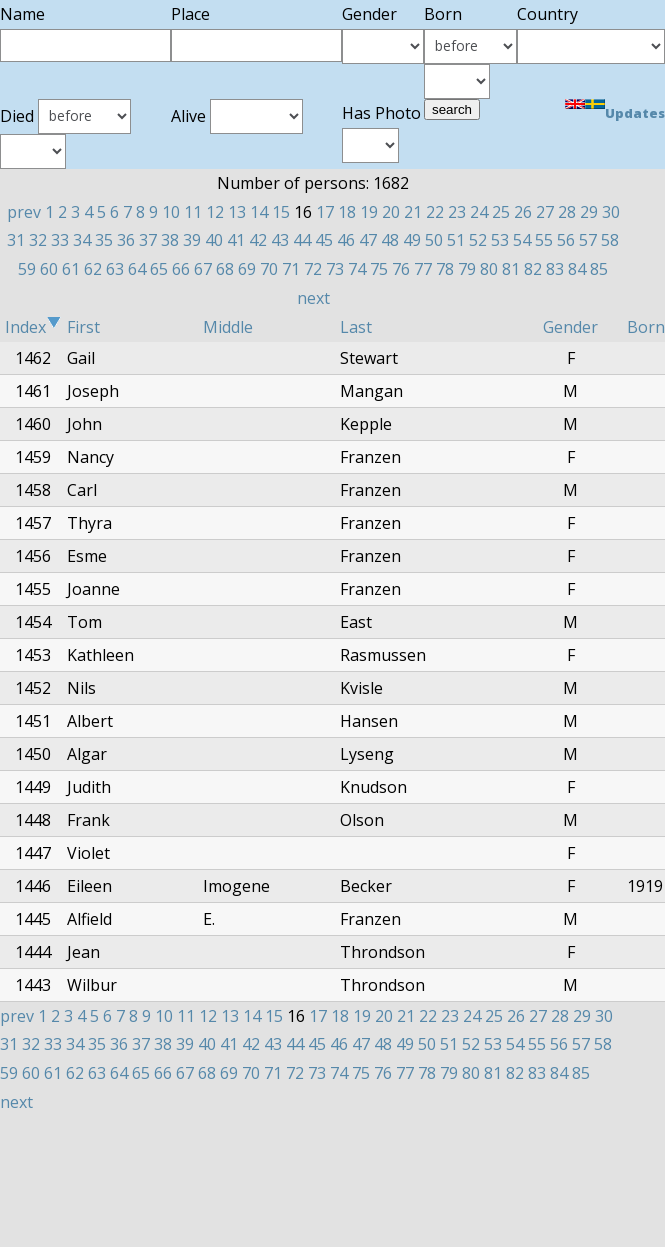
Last (356, 327)
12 (215, 212)
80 (489, 269)
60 (49, 269)
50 (434, 240)
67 (203, 269)
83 (555, 269)
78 (445, 269)
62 (93, 269)
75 (379, 269)
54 (522, 240)
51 (456, 240)
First (83, 327)
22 (435, 212)
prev (24, 212)
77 (423, 269)
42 (258, 240)
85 (599, 269)
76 (401, 269)
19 (369, 212)
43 (280, 240)
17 (325, 212)
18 (347, 212)
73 (335, 269)
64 (137, 269)
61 (71, 269)
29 (589, 212)
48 (390, 240)
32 (38, 240)
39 (192, 240)
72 (313, 269)
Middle (228, 327)
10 (171, 212)
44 (302, 240)
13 (237, 212)
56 (566, 240)
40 (214, 240)
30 (611, 212)
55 (544, 240)
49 (412, 240)
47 (368, 240)
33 (60, 240)
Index (33, 327)
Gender (570, 327)
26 (523, 212)
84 (577, 269)
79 (467, 269)
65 (159, 269)
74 (357, 269)
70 (269, 269)
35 (104, 240)
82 (533, 269)
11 (193, 212)
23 (457, 212)
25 (501, 212)
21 (413, 212)
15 (281, 212)
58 (610, 240)
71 (291, 269)
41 (236, 240)
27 (545, 212)
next (313, 298)
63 (115, 269)
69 (247, 269)
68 (225, 269)
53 (500, 240)
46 (346, 240)
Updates (635, 113)
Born (646, 327)
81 (511, 269)
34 (82, 240)
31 (16, 240)
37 (148, 240)
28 (567, 212)
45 (324, 240)
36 (126, 240)
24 (479, 212)
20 (391, 212)
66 (181, 269)
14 (259, 212)
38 (170, 240)
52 (478, 240)
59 (27, 269)
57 (588, 240)
